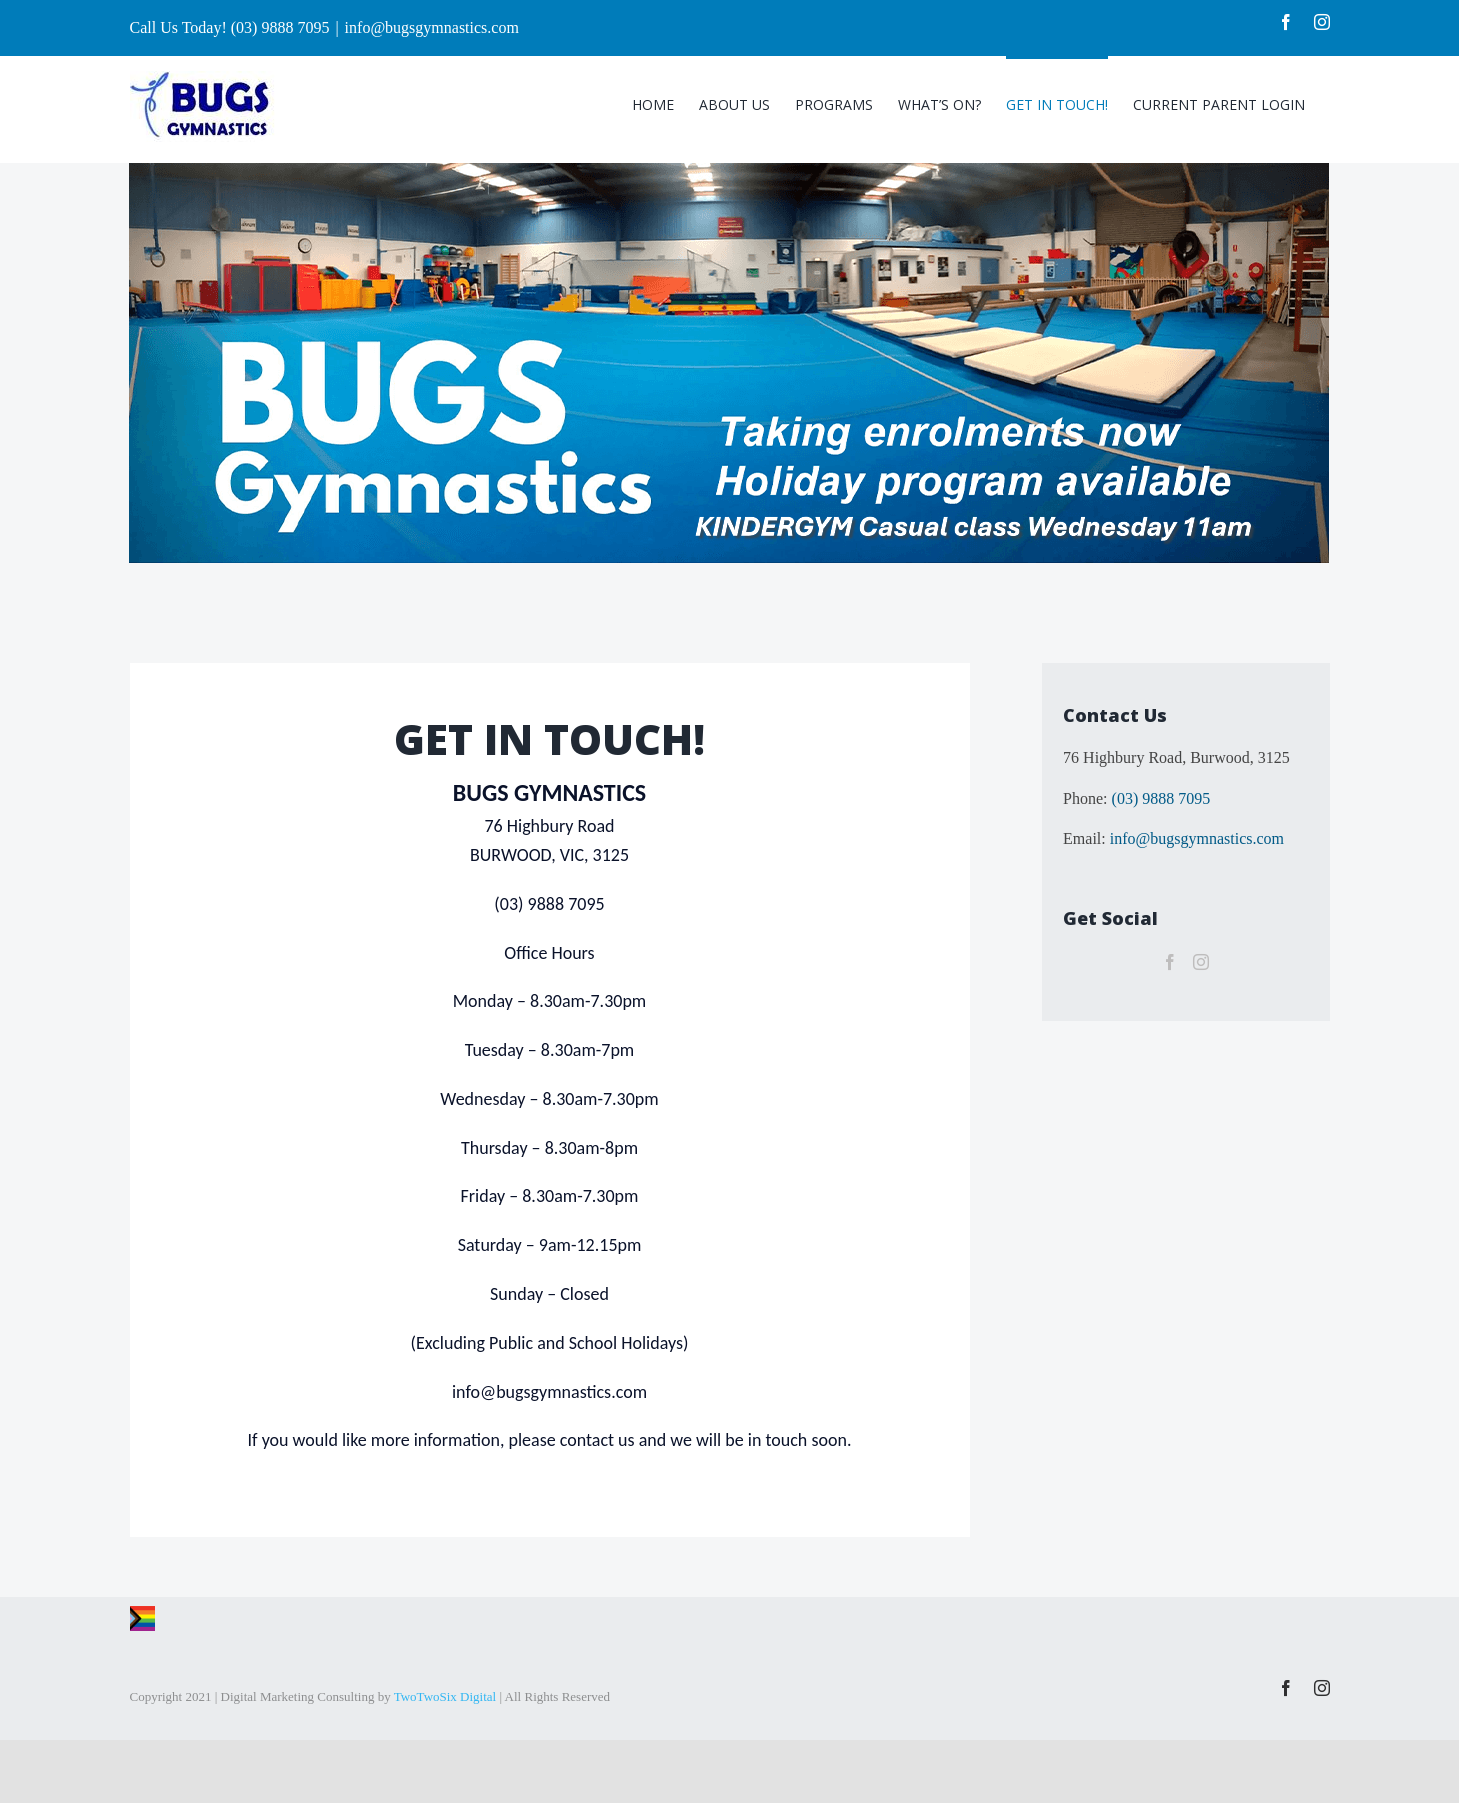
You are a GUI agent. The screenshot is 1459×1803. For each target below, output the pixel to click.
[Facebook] (1170, 962)
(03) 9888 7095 (1161, 798)
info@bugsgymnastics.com (432, 27)
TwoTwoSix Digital (445, 1696)
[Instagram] (1201, 962)
